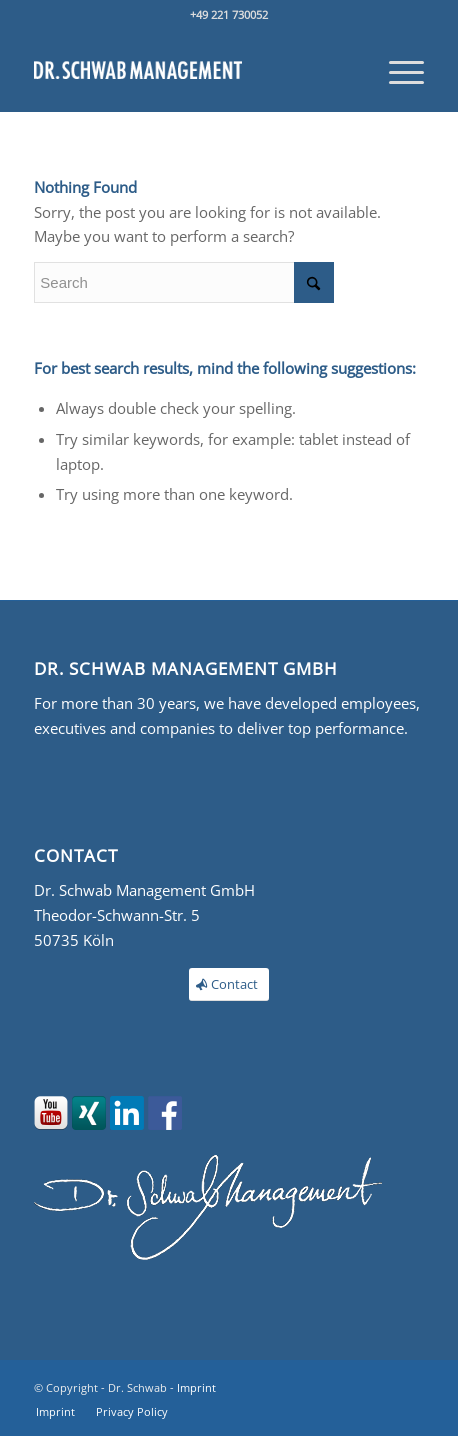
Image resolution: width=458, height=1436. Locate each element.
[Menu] (396, 71)
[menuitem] (396, 71)
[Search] (184, 282)
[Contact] (229, 984)
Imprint (196, 1387)
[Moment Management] (189, 71)
